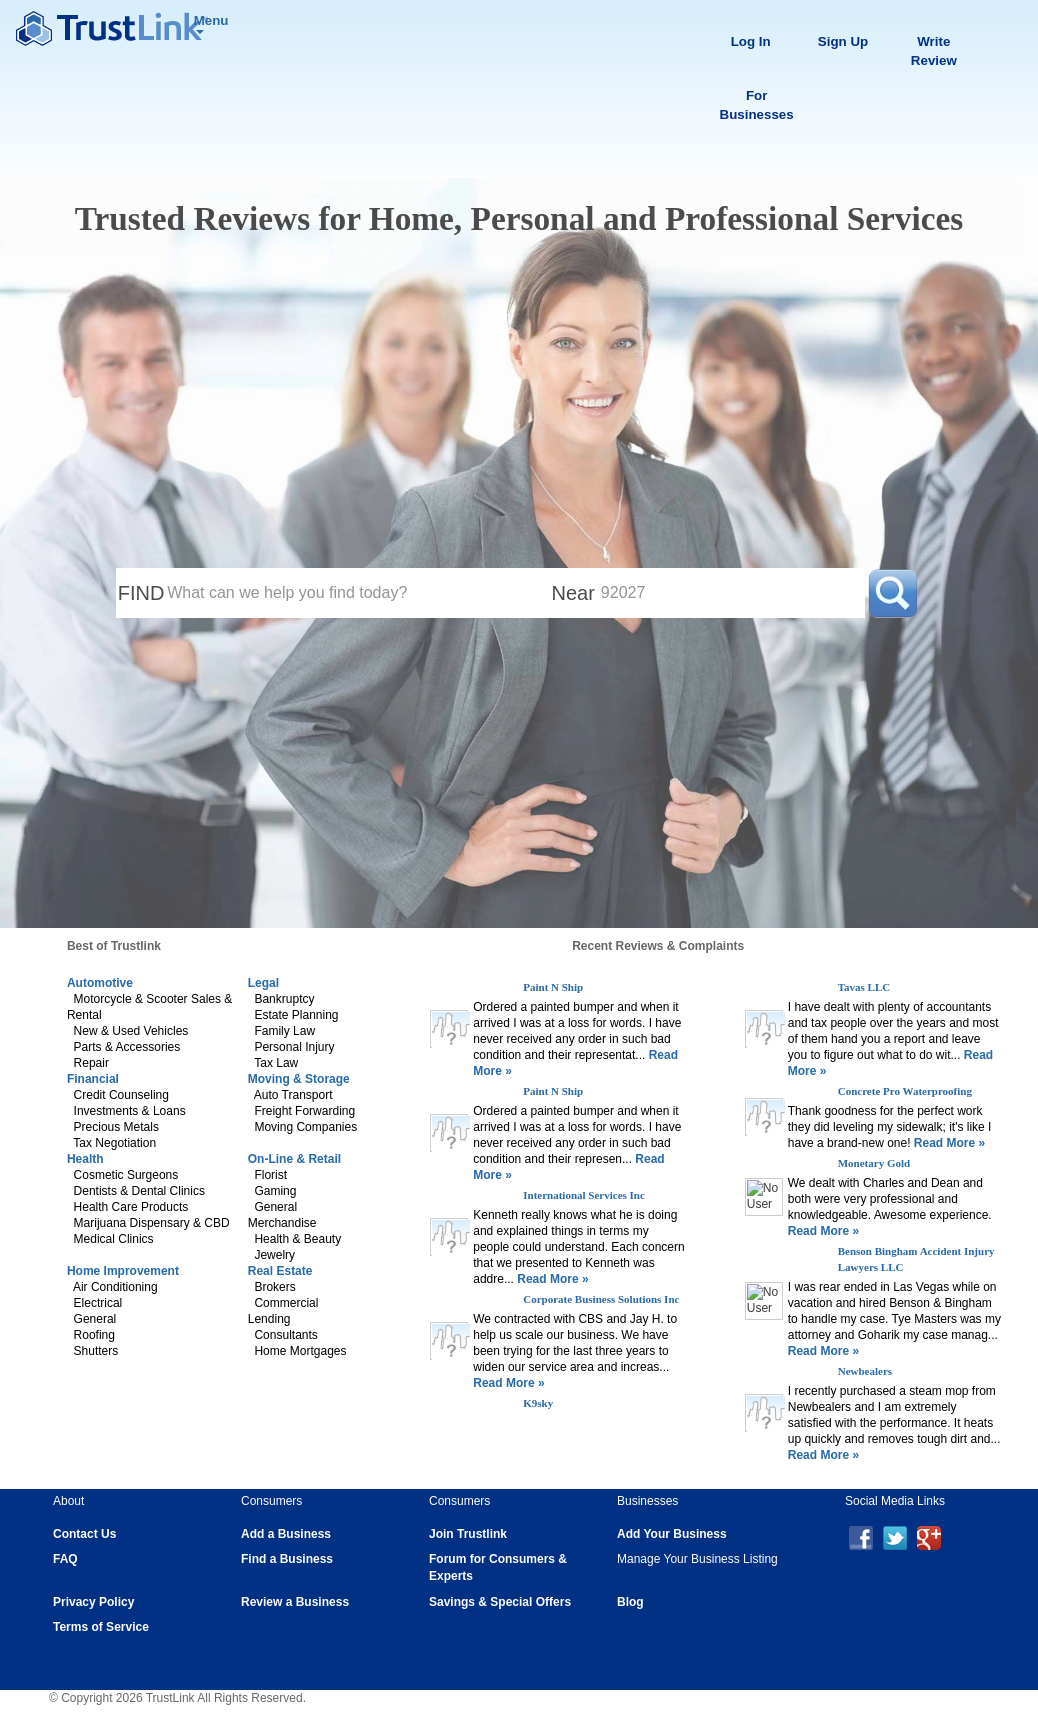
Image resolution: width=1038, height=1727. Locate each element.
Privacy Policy (93, 1602)
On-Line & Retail (294, 1159)
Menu (211, 23)
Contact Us (84, 1534)
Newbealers (865, 1371)
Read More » (551, 1279)
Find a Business (287, 1559)
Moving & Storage (299, 1079)
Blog (630, 1602)
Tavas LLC (864, 987)
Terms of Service (101, 1627)
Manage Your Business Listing (697, 1559)
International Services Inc (584, 1195)
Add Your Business (672, 1534)
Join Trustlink (468, 1534)
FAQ (65, 1559)
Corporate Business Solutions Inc (601, 1299)
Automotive (100, 983)
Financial (93, 1079)
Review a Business (295, 1602)
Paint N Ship (553, 987)
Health (85, 1159)
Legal (263, 983)
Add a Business (286, 1534)
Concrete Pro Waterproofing (905, 1091)
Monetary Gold (874, 1163)
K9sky (538, 1403)
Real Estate (280, 1271)
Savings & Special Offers (500, 1602)
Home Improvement (123, 1271)
